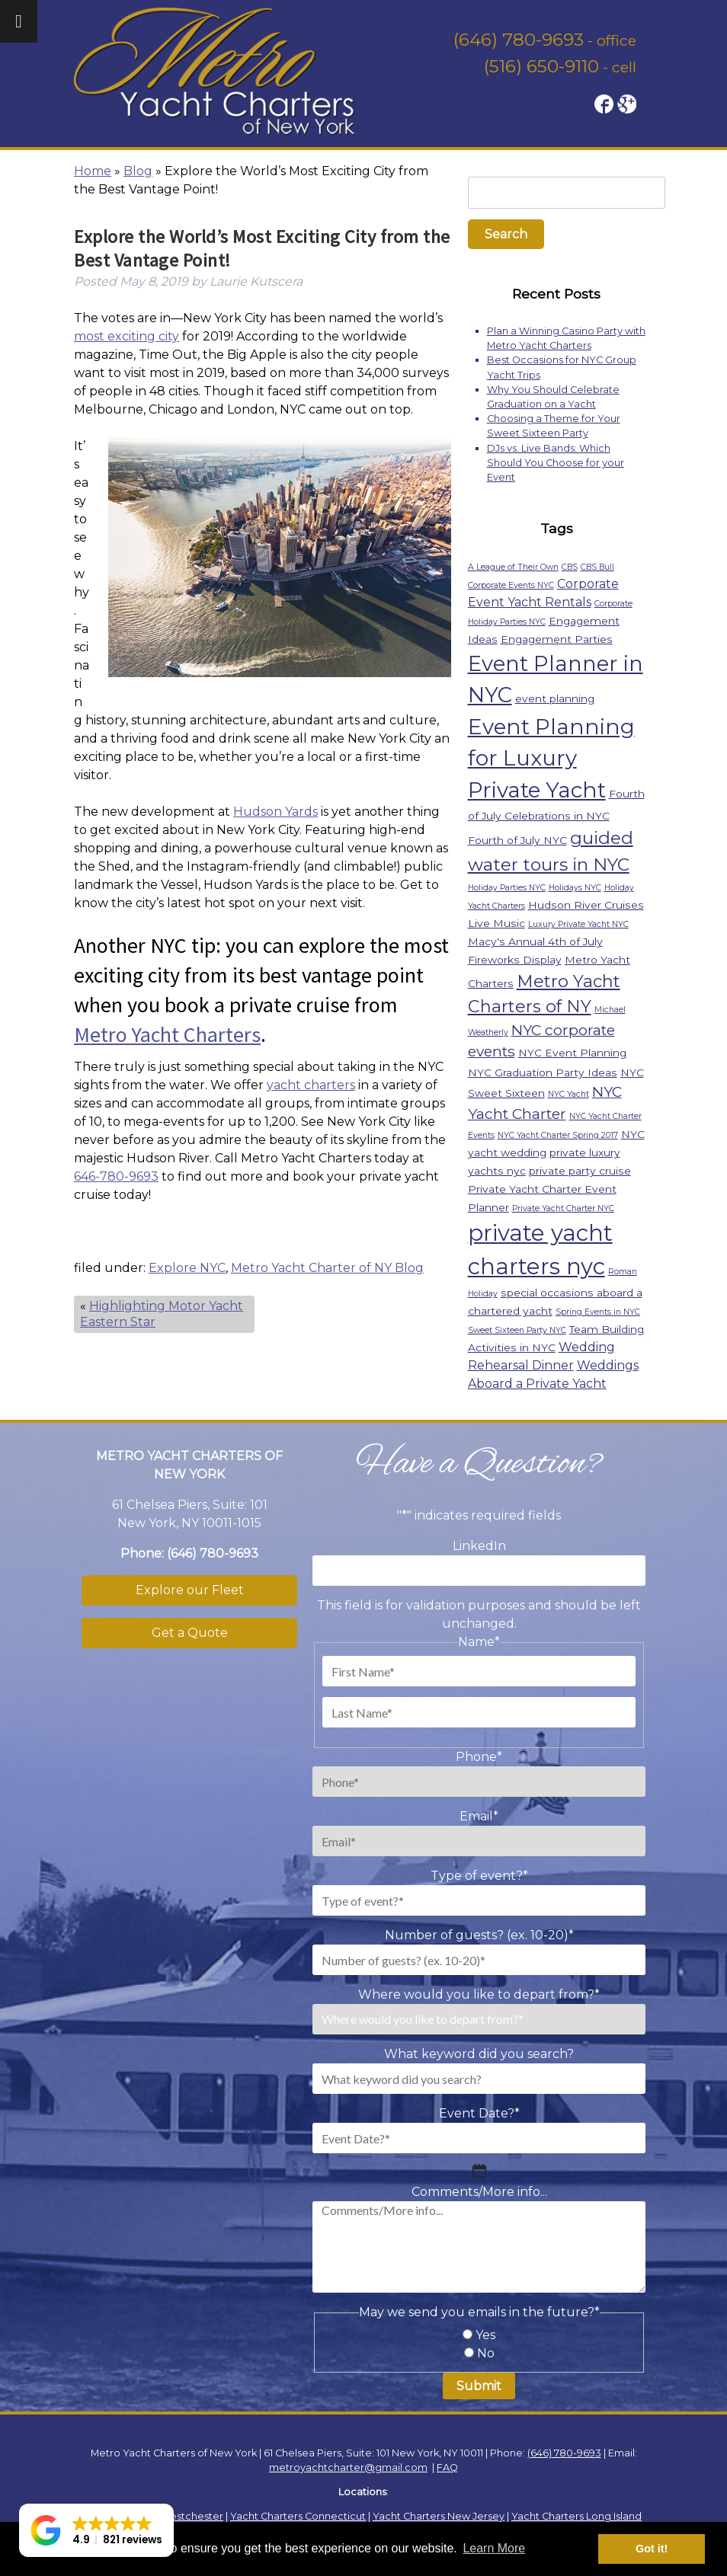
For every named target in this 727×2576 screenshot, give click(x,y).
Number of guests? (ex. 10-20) (479, 1935)
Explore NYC (187, 1268)
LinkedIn (479, 1546)
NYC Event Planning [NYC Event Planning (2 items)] (572, 1053)
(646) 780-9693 (518, 39)
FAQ (447, 2467)
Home (92, 171)
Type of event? (479, 1875)
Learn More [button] (494, 2548)
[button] (96, 2530)
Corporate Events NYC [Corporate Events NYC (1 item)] (511, 585)
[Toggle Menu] (18, 21)
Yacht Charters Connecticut (298, 2516)
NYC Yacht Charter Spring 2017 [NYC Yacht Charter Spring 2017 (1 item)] (558, 1135)
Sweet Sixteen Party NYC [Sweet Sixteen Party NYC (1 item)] (517, 1330)
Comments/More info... (479, 2191)
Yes (485, 2335)
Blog (137, 171)
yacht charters (311, 1085)
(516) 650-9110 (541, 66)
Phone (479, 1757)
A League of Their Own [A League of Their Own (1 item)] (513, 567)
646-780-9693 (116, 1176)
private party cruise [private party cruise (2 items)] (580, 1171)
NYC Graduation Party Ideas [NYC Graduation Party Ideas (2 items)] (542, 1072)
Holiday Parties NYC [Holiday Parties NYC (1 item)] (507, 888)
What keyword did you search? (479, 2054)
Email (479, 1816)
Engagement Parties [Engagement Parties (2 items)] (557, 639)
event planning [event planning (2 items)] (554, 698)
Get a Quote (190, 1632)
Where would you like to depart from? (479, 1994)
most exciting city (126, 336)
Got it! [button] (652, 2548)
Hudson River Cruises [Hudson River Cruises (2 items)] (586, 905)
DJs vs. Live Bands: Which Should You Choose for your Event (555, 463)
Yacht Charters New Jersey (438, 2516)
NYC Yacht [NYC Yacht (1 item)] (568, 1094)
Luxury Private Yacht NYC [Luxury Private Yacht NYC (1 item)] (578, 924)
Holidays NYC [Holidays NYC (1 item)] (575, 888)
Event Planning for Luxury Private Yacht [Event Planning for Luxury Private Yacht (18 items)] (551, 759)
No (486, 2353)
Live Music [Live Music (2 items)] (496, 923)
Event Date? (479, 2113)
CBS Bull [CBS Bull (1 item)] (597, 567)
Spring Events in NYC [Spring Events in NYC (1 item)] (598, 1312)
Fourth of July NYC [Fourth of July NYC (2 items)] (517, 840)
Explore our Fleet (190, 1590)
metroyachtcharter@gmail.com (348, 2467)
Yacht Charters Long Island (576, 2516)
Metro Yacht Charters (167, 1034)
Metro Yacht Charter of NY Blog (327, 1268)
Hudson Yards (275, 811)
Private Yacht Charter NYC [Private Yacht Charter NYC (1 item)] (563, 1208)
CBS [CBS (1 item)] (570, 567)
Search (506, 234)
